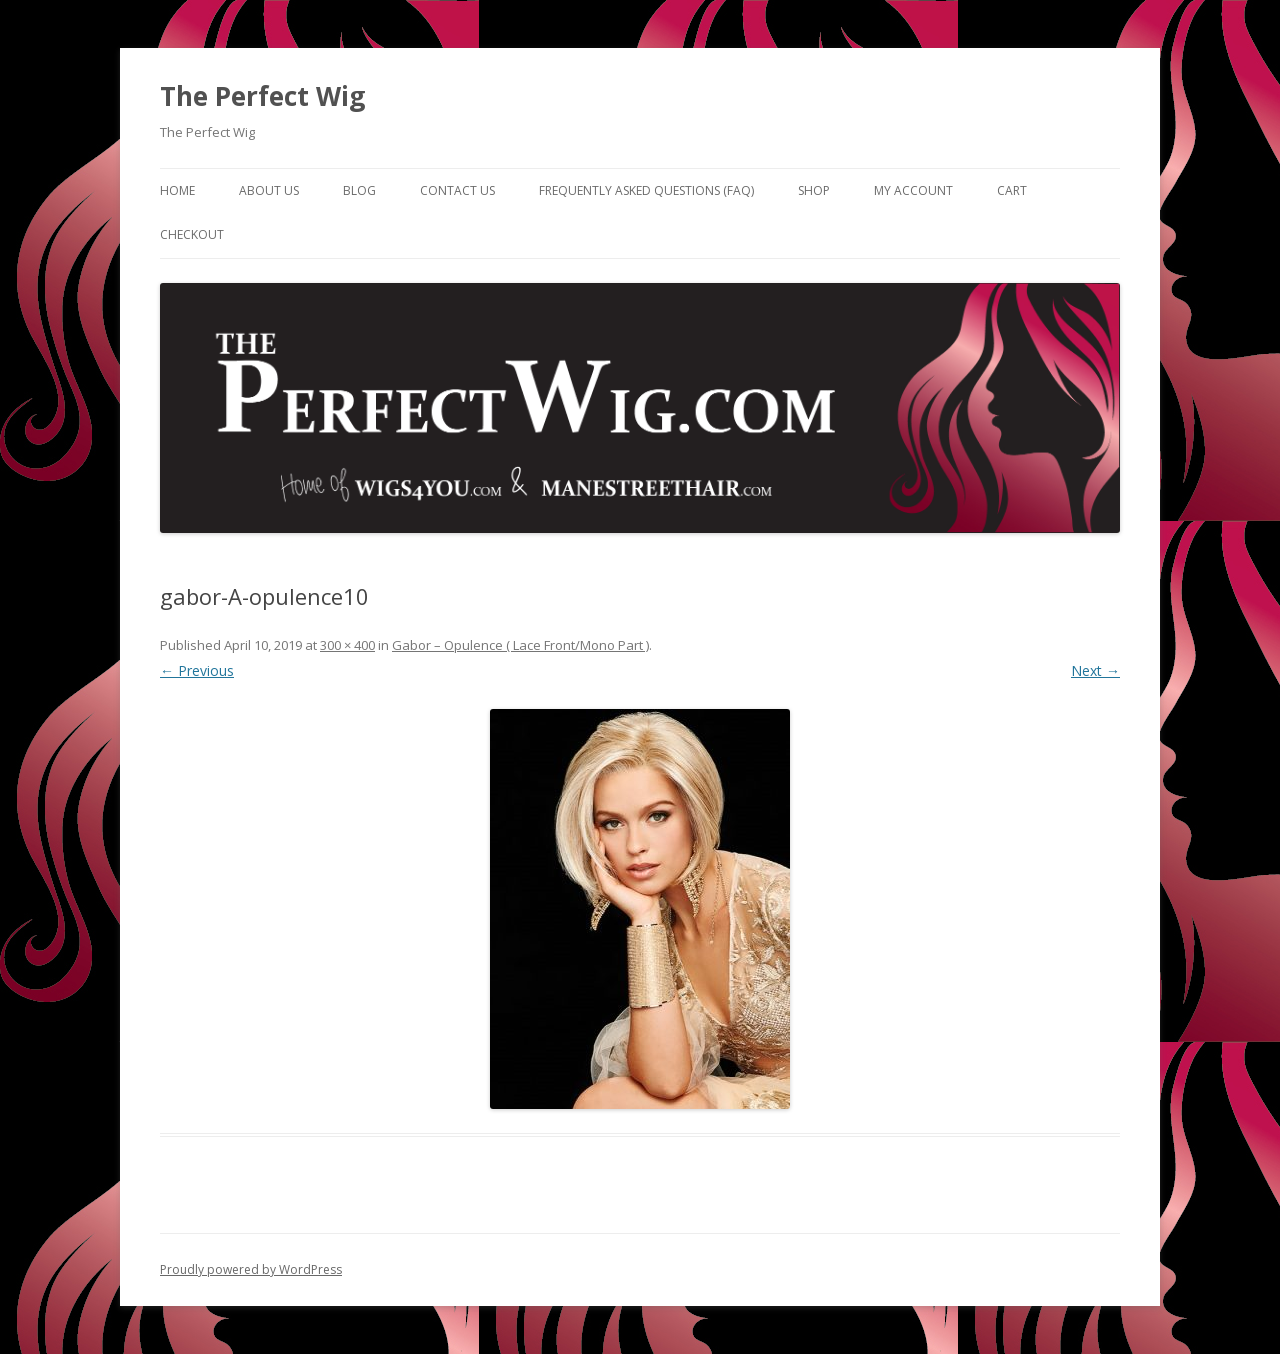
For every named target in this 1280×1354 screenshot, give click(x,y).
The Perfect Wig (262, 96)
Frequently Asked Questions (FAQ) (646, 190)
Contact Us (457, 190)
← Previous (197, 670)
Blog (359, 190)
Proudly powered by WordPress (251, 1269)
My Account (913, 190)
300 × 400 (347, 645)
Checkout (192, 234)
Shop (814, 190)
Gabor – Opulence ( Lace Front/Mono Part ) (520, 645)
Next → (1095, 670)
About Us (269, 190)
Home (177, 190)
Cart (1012, 190)
